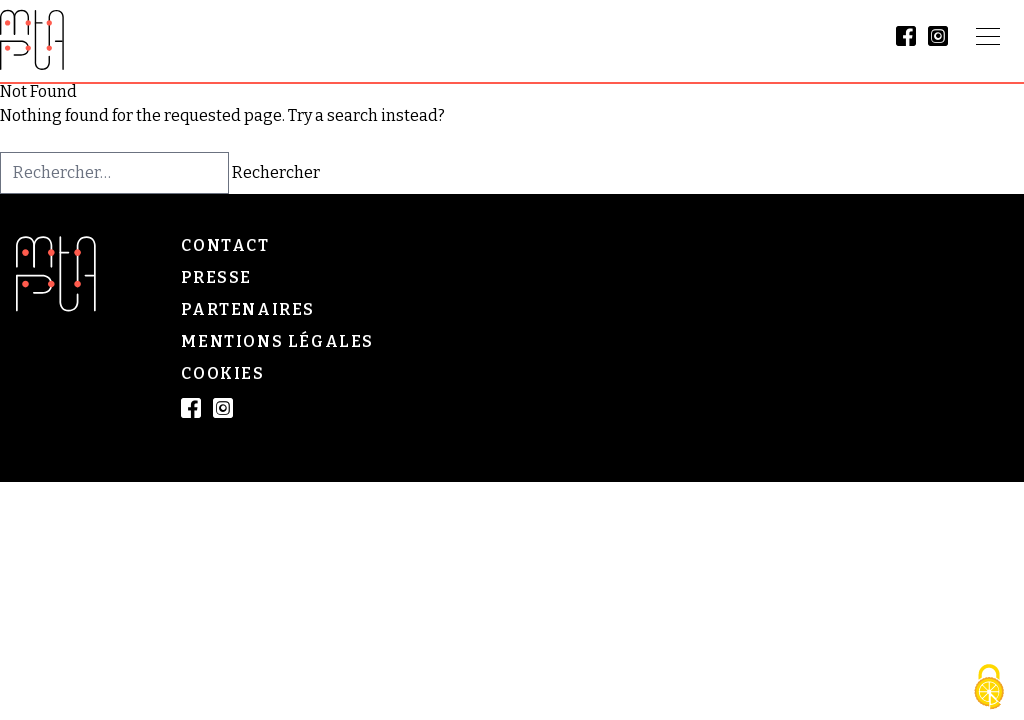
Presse (216, 277)
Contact (225, 245)
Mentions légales (277, 341)
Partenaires (248, 309)
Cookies (222, 373)
